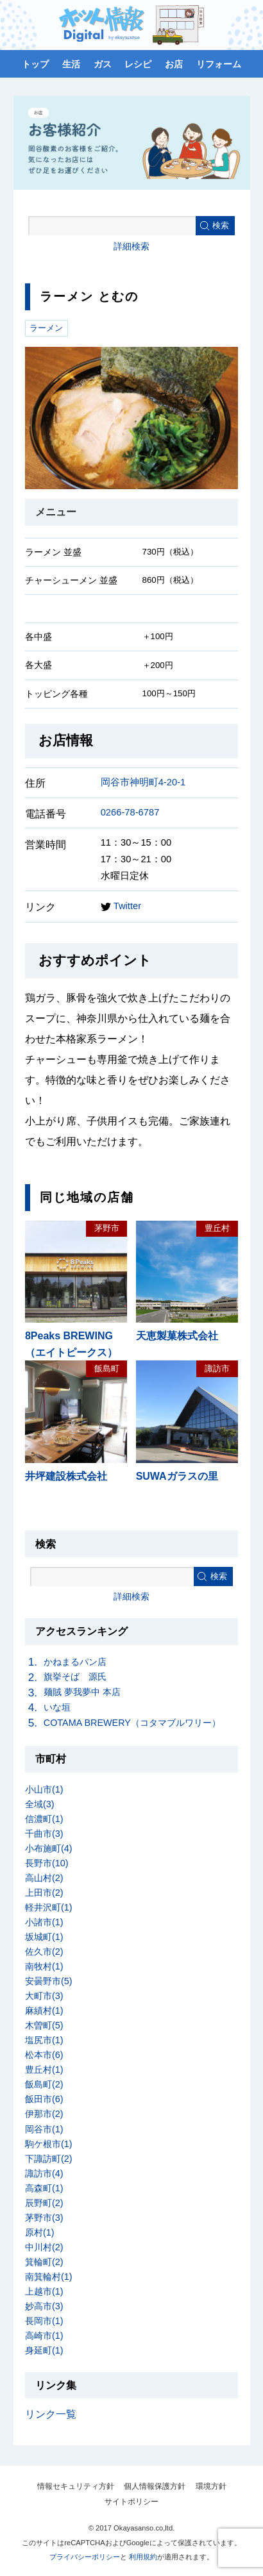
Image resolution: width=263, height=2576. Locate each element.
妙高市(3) (44, 2306)
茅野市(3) (44, 2217)
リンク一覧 (50, 2414)
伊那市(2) (44, 2114)
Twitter (121, 906)
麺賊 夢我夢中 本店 (82, 1692)
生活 (71, 64)
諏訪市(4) (44, 2173)
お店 (174, 64)
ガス (103, 64)
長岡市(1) (44, 2321)
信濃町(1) (44, 1819)
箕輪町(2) (44, 2262)
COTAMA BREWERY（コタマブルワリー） (132, 1723)
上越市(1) (44, 2291)
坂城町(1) (44, 1937)
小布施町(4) (48, 1848)
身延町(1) (44, 2350)
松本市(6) (44, 2055)
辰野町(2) (44, 2203)
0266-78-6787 (130, 812)
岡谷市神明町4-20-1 (143, 782)
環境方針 (211, 2486)
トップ (35, 64)
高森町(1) (44, 2188)
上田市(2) (44, 1892)
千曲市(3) (44, 1833)
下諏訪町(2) (48, 2159)
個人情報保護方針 (154, 2486)
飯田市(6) (44, 2099)
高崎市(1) (44, 2335)
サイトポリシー (131, 2501)
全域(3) (40, 1804)
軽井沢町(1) (48, 1907)
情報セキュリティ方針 (75, 2486)
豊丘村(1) (44, 2069)
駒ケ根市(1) (48, 2144)
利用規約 (143, 2557)
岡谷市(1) (44, 2129)
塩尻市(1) (44, 2040)
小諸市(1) (44, 1922)
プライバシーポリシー (84, 2557)
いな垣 (57, 1707)
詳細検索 (131, 246)
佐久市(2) (44, 1951)
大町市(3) (44, 1996)
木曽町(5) (44, 2025)
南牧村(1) (44, 1966)
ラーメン (46, 328)
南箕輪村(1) (48, 2276)
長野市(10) (47, 1863)
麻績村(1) (44, 2010)
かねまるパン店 (75, 1662)
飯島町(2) (44, 2084)
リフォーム (218, 64)
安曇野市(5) (48, 1981)
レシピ (137, 64)
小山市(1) (44, 1789)
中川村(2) (44, 2247)
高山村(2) (44, 1878)
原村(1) (40, 2232)
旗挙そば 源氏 (75, 1676)
